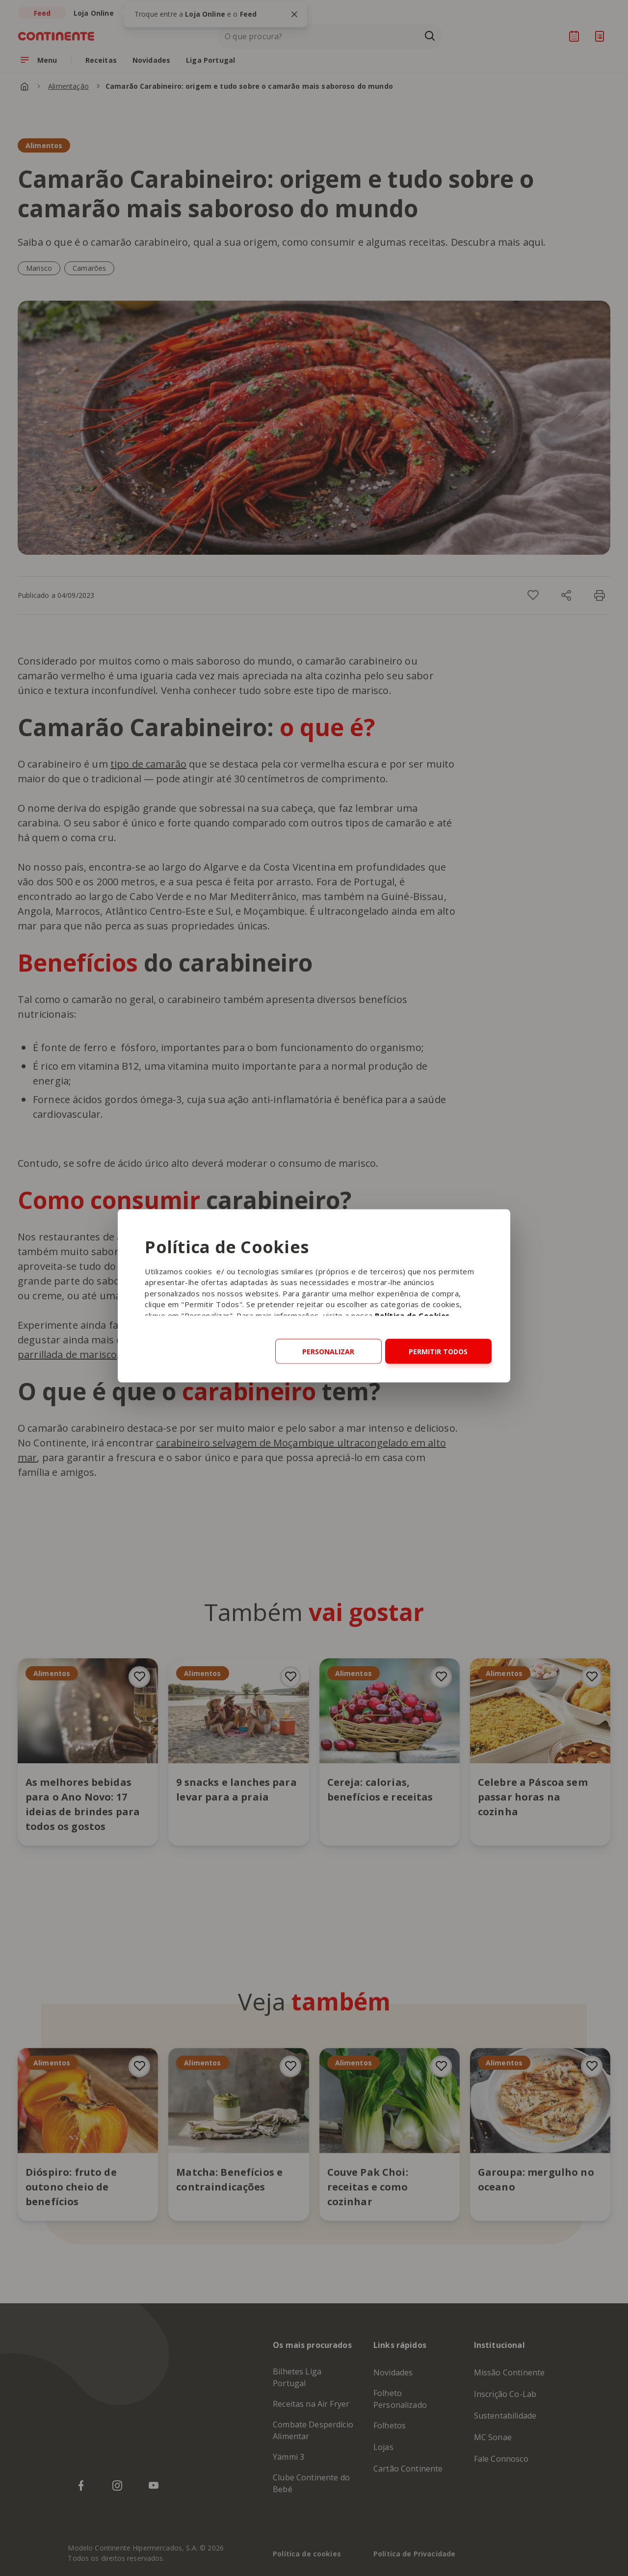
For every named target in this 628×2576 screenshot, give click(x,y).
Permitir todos (438, 1351)
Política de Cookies (412, 1315)
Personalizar (328, 1351)
